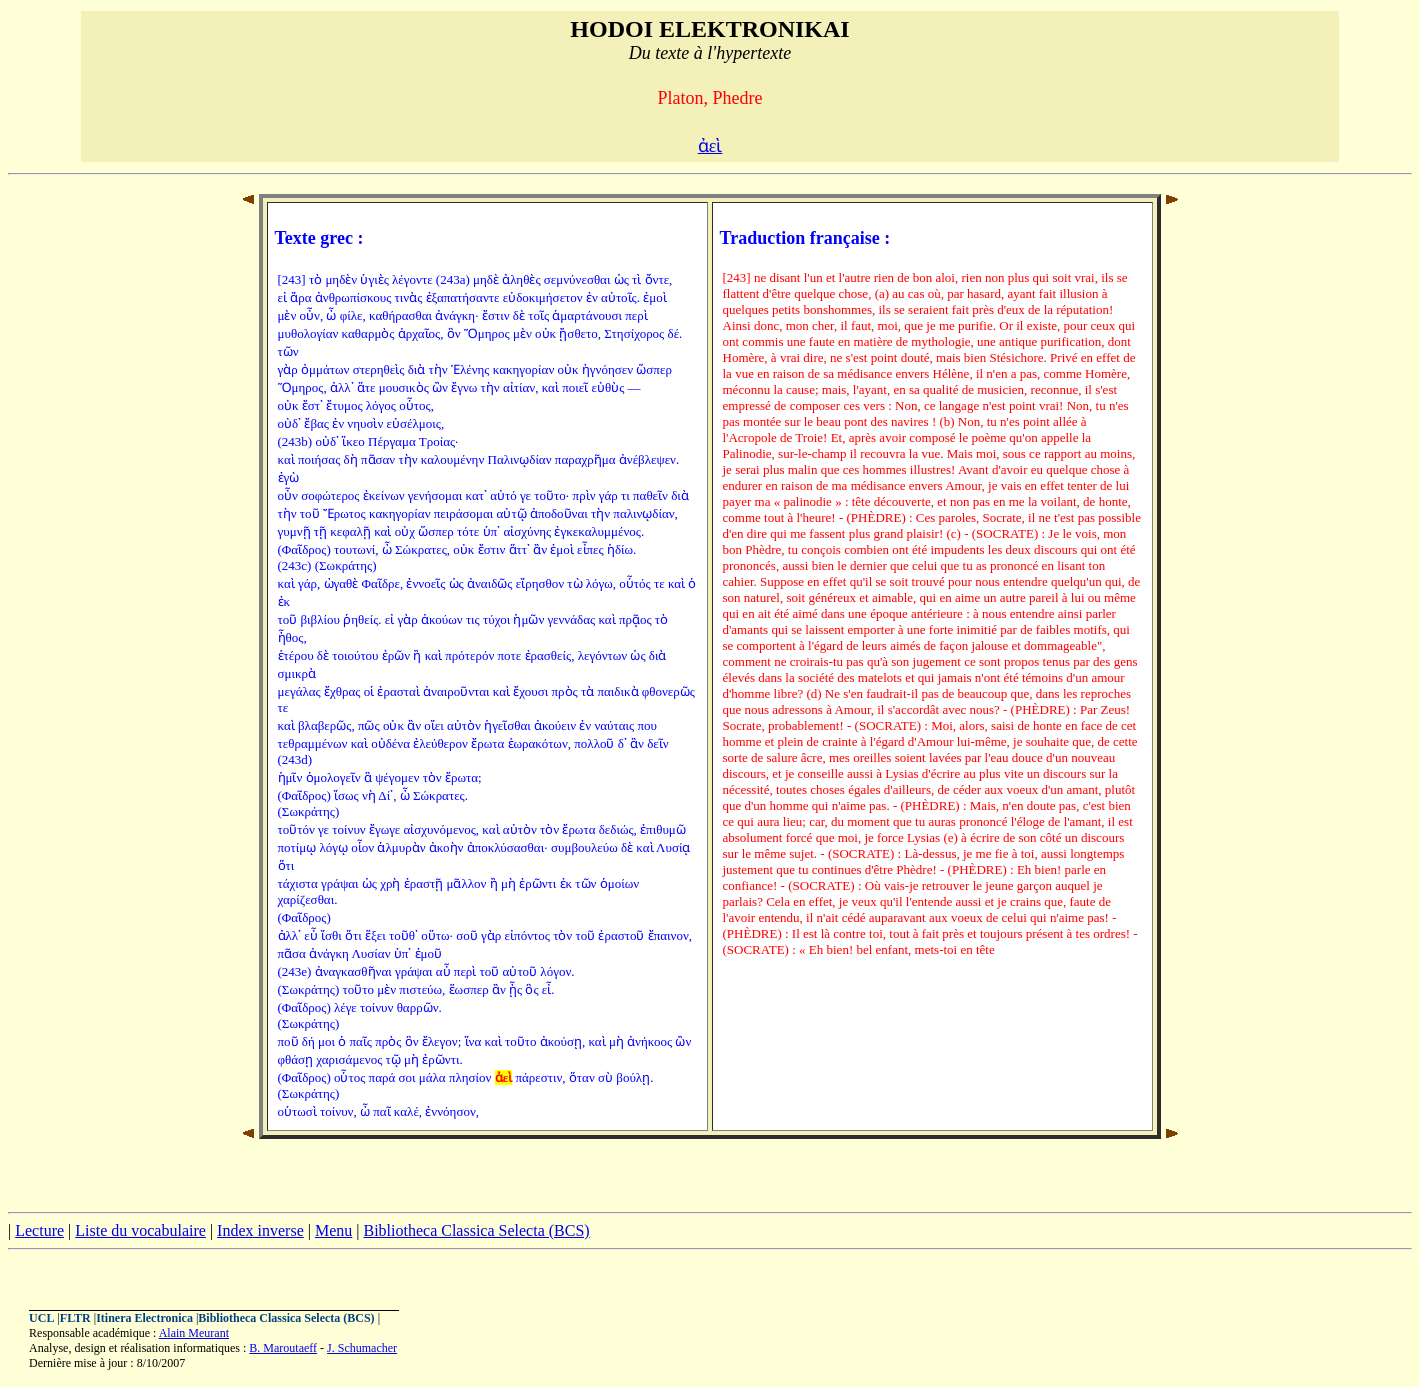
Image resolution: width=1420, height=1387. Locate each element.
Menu (333, 1230)
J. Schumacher (362, 1348)
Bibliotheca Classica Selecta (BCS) (476, 1230)
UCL (41, 1318)
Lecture (39, 1230)
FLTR (75, 1318)
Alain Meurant (194, 1333)
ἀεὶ (710, 146)
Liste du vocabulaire (140, 1230)
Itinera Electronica (144, 1318)
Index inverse (260, 1230)
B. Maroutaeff (283, 1348)
